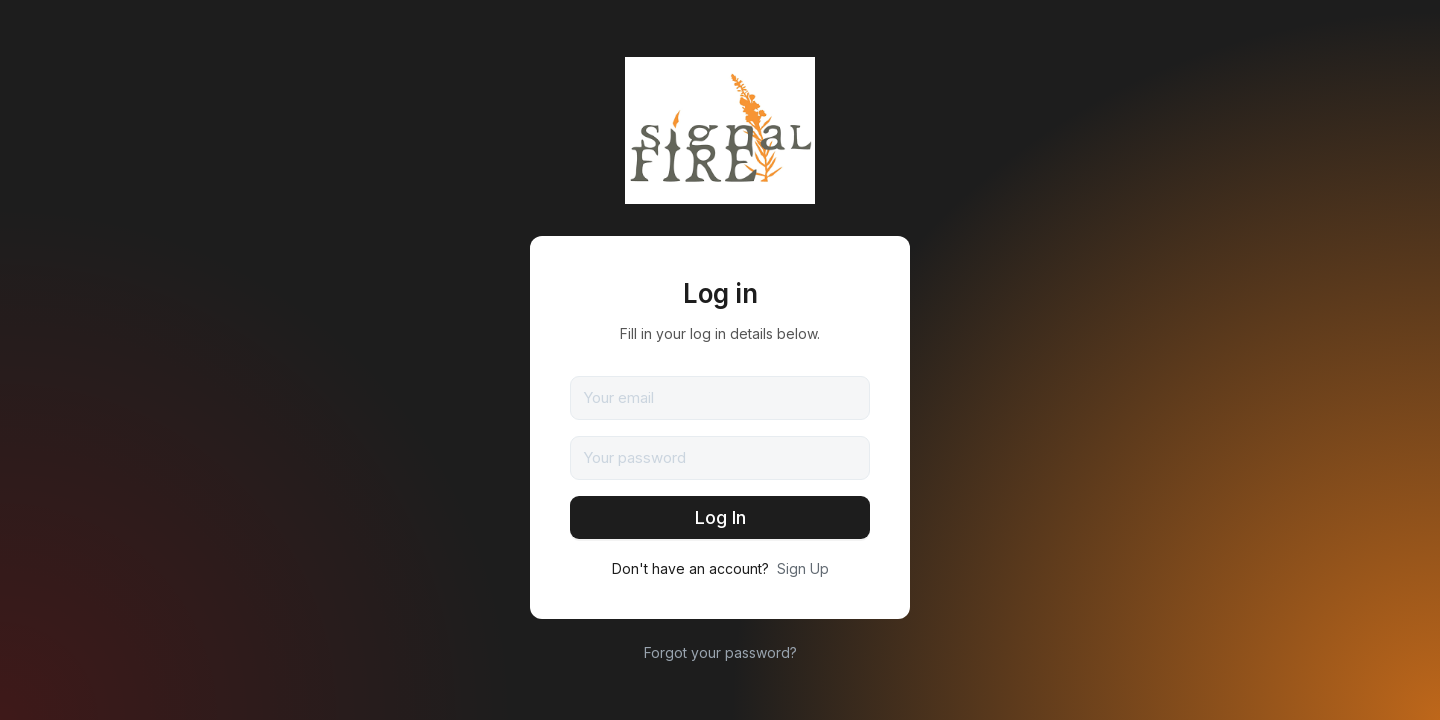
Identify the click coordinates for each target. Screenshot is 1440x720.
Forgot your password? (720, 652)
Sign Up (803, 568)
